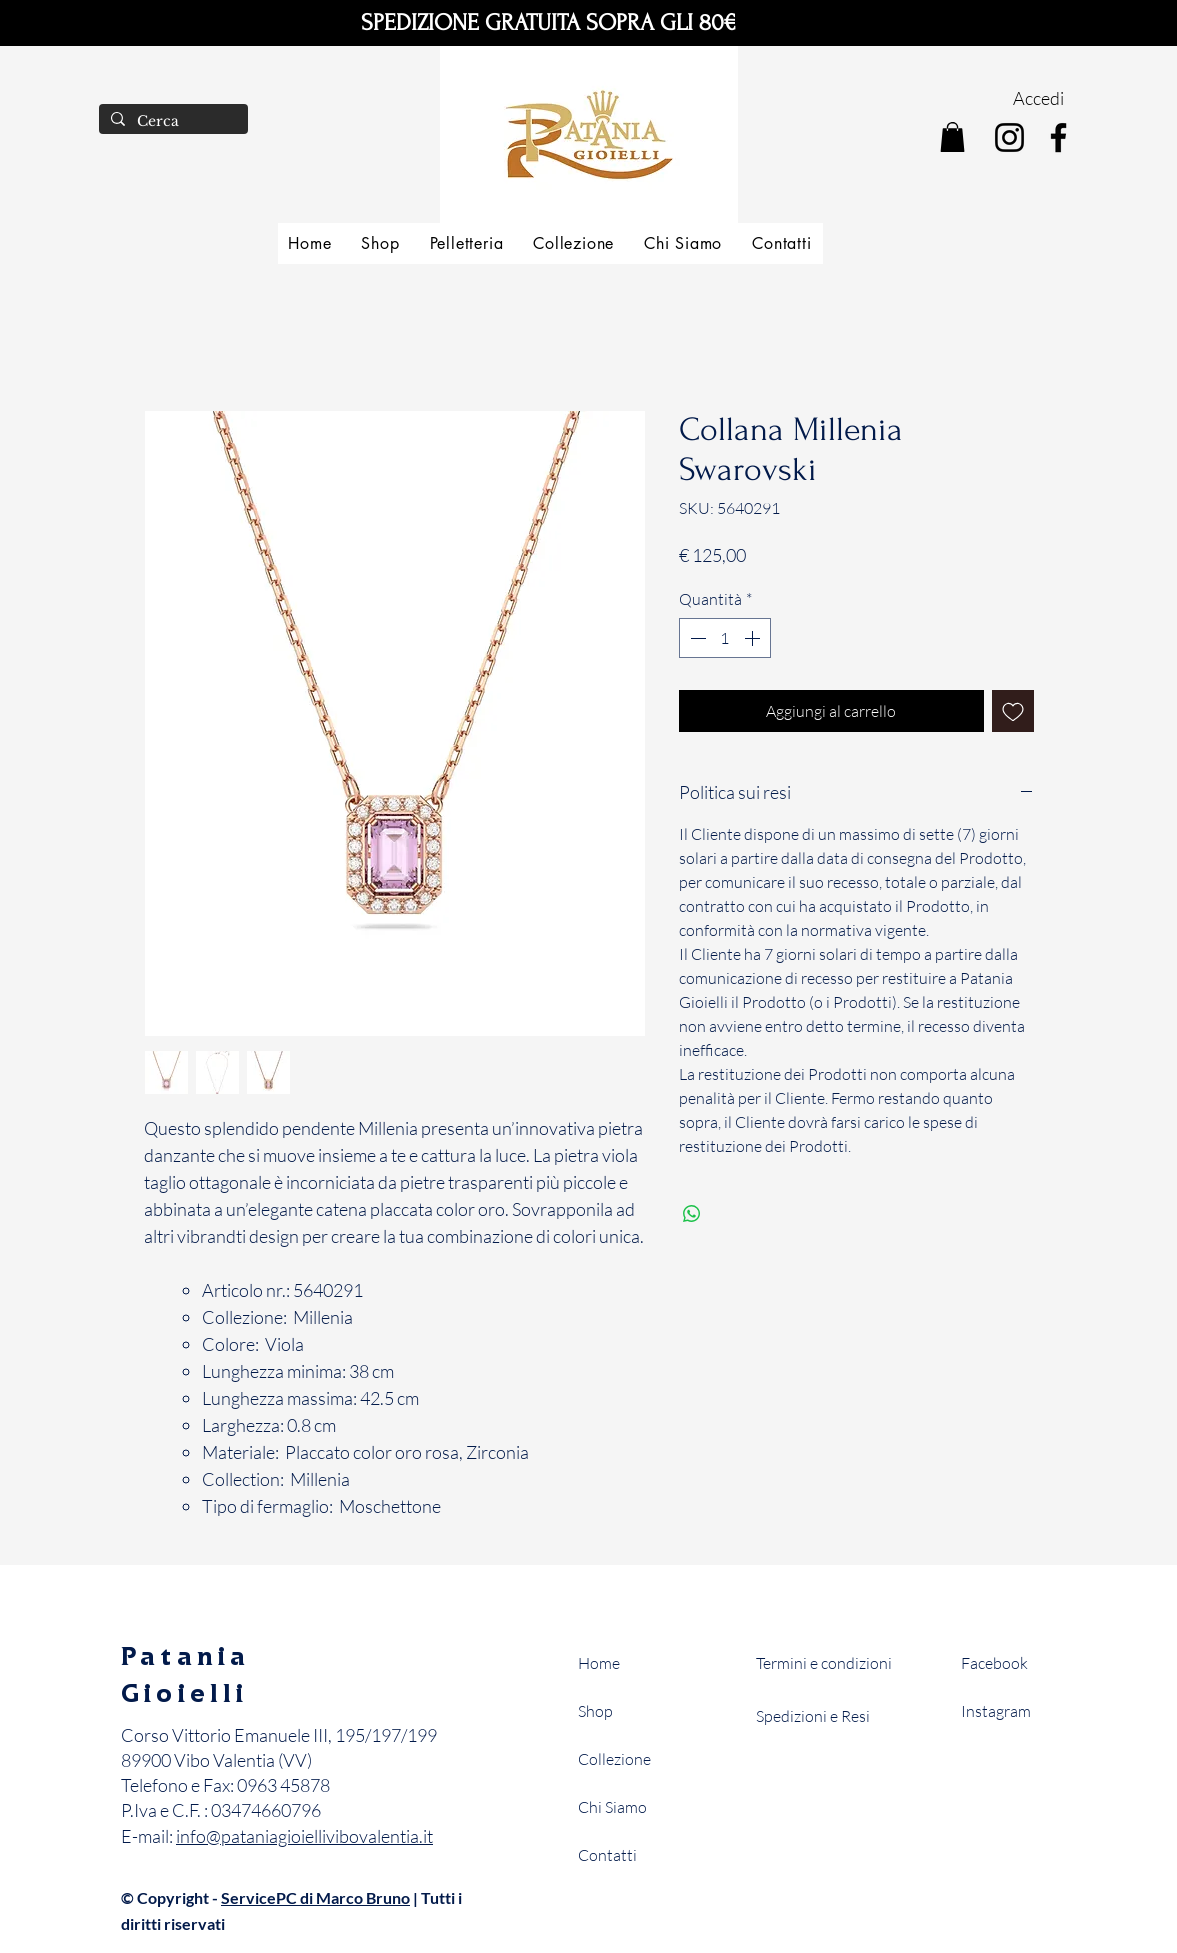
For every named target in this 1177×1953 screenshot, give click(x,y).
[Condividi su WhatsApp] (692, 1214)
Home (599, 1663)
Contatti (607, 1855)
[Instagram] (1009, 137)
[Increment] (754, 638)
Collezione (614, 1759)
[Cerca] (171, 122)
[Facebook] (1058, 137)
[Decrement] (696, 638)
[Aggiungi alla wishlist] (1013, 711)
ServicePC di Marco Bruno (315, 1897)
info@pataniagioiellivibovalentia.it (304, 1836)
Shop (595, 1711)
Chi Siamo (612, 1807)
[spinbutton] (725, 638)
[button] (952, 137)
